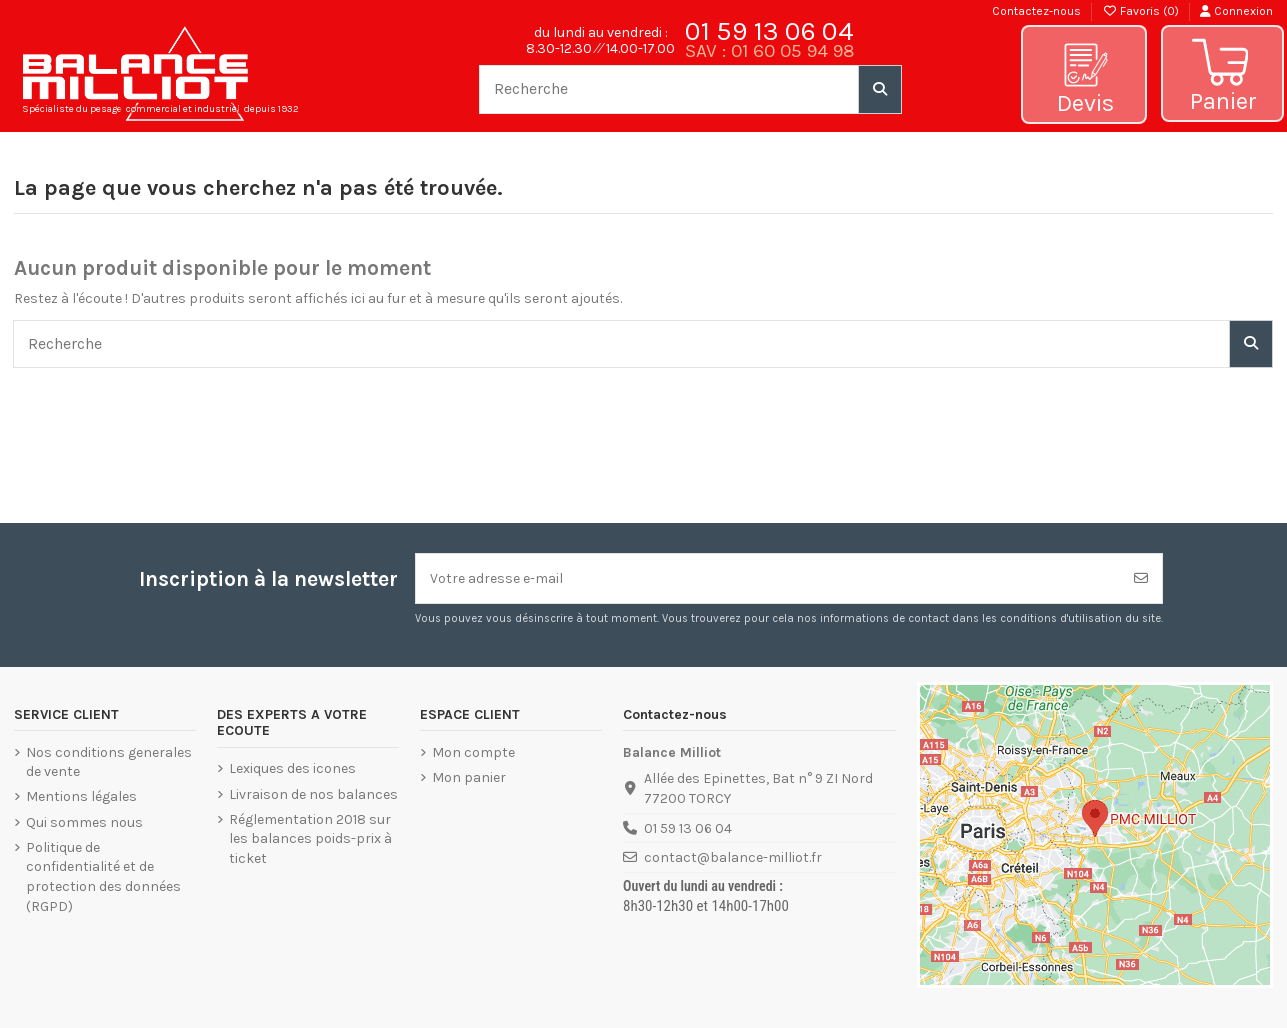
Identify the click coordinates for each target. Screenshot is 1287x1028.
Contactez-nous (1036, 11)
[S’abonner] (1141, 578)
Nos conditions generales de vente (109, 762)
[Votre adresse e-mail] (768, 578)
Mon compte (473, 752)
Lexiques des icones (292, 768)
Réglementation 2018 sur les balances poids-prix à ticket (310, 839)
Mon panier (469, 777)
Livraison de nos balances (313, 794)
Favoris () (1142, 11)
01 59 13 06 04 (769, 31)
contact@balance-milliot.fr (733, 857)
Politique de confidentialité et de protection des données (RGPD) (103, 877)
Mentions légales (81, 796)
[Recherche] (880, 89)
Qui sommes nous (84, 822)
